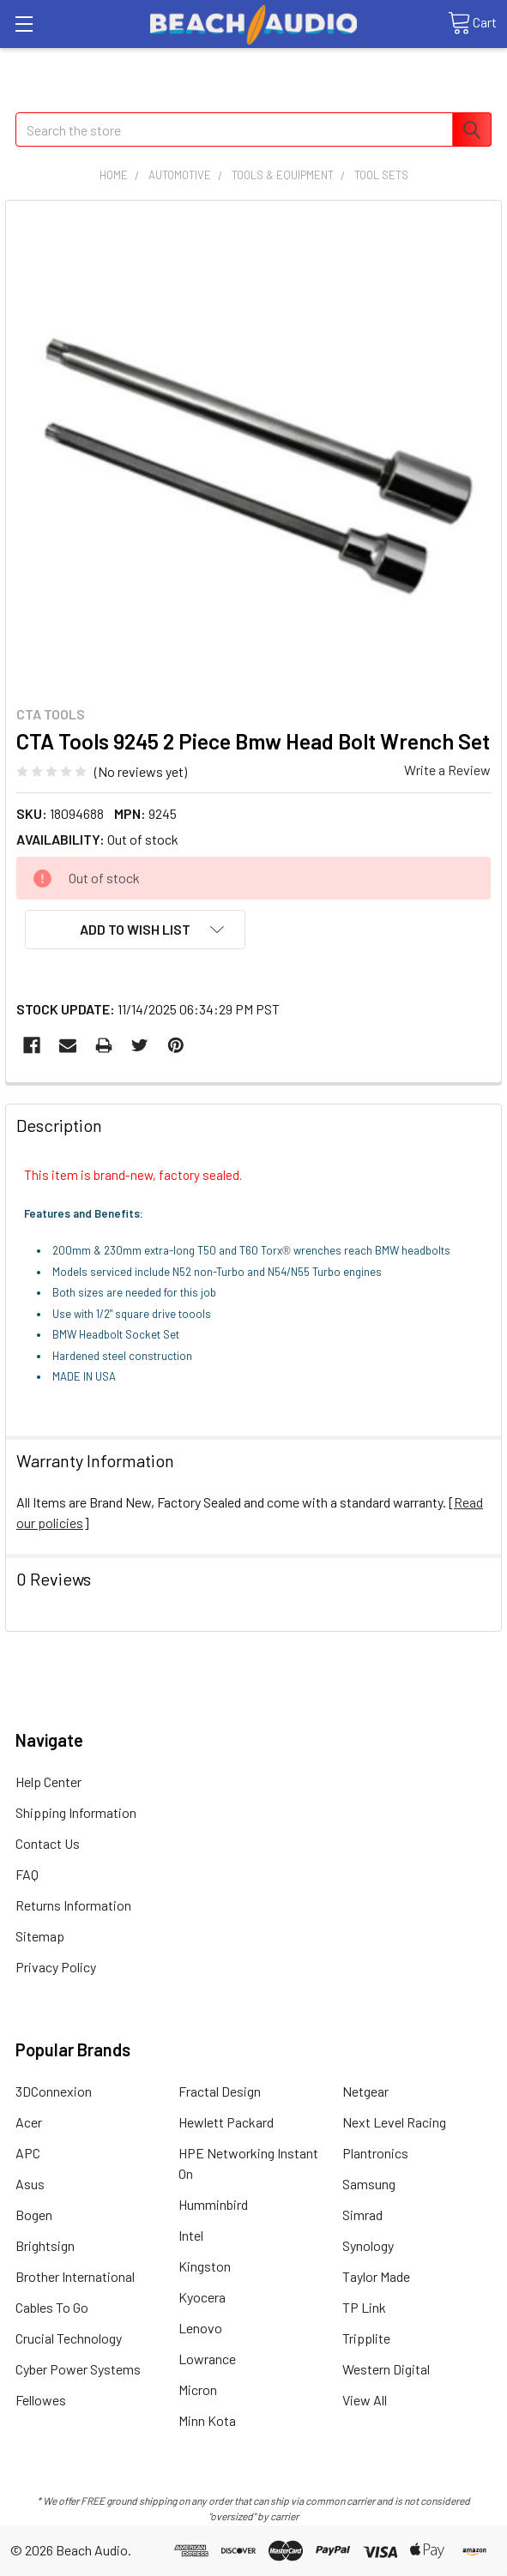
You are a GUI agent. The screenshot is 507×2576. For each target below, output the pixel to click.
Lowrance (207, 2358)
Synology (368, 2245)
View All (364, 2400)
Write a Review (447, 769)
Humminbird (213, 2204)
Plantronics (375, 2153)
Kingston (204, 2266)
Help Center (48, 1781)
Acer (28, 2122)
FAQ (27, 1874)
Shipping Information (75, 1812)
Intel (190, 2235)
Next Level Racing (394, 2122)
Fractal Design (219, 2091)
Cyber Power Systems (78, 2369)
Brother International (75, 2276)
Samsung (368, 2184)
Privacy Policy (55, 1967)
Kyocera (202, 2297)
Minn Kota (207, 2420)
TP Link (364, 2307)
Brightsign (45, 2245)
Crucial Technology (68, 2338)
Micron (197, 2389)
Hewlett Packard (226, 2122)
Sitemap (39, 1936)
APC (27, 2153)
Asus (30, 2184)
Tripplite (366, 2338)
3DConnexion (53, 2091)
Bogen (33, 2214)
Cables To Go (51, 2307)
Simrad (362, 2214)
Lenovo (200, 2328)
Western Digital (386, 2369)
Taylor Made (376, 2276)
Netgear (365, 2091)
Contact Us (47, 1843)
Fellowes (40, 2400)
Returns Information (73, 1905)
